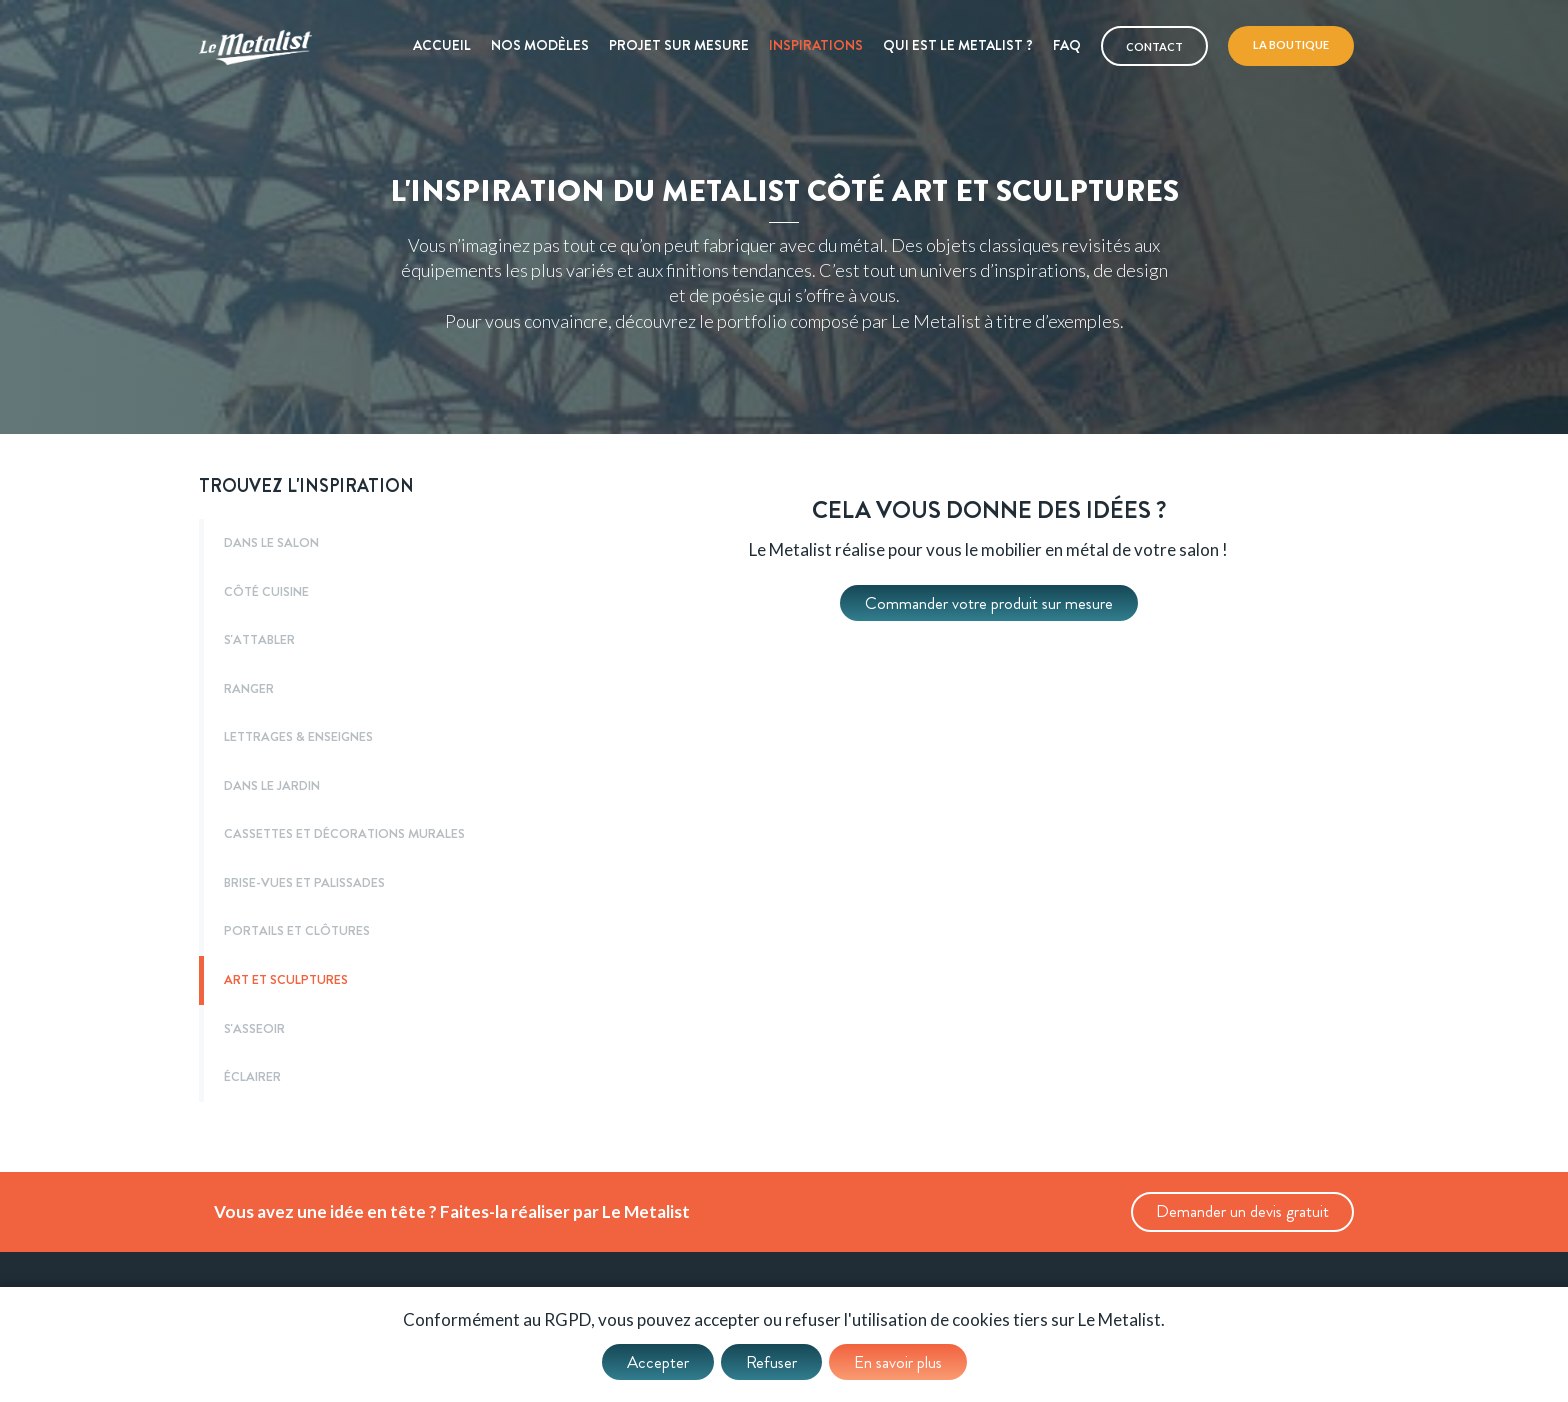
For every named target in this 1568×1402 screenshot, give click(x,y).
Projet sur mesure (679, 45)
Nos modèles (540, 45)
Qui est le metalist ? (958, 45)
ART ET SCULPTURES (286, 980)
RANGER (249, 689)
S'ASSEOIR (254, 1029)
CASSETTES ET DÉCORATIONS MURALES (344, 834)
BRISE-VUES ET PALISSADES (304, 883)
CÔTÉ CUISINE (266, 592)
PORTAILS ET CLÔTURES (297, 931)
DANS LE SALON (271, 543)
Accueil (442, 45)
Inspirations (816, 45)
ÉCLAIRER (252, 1077)
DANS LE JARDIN (272, 786)
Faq (1067, 45)
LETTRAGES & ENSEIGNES (298, 737)
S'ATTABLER (259, 640)
